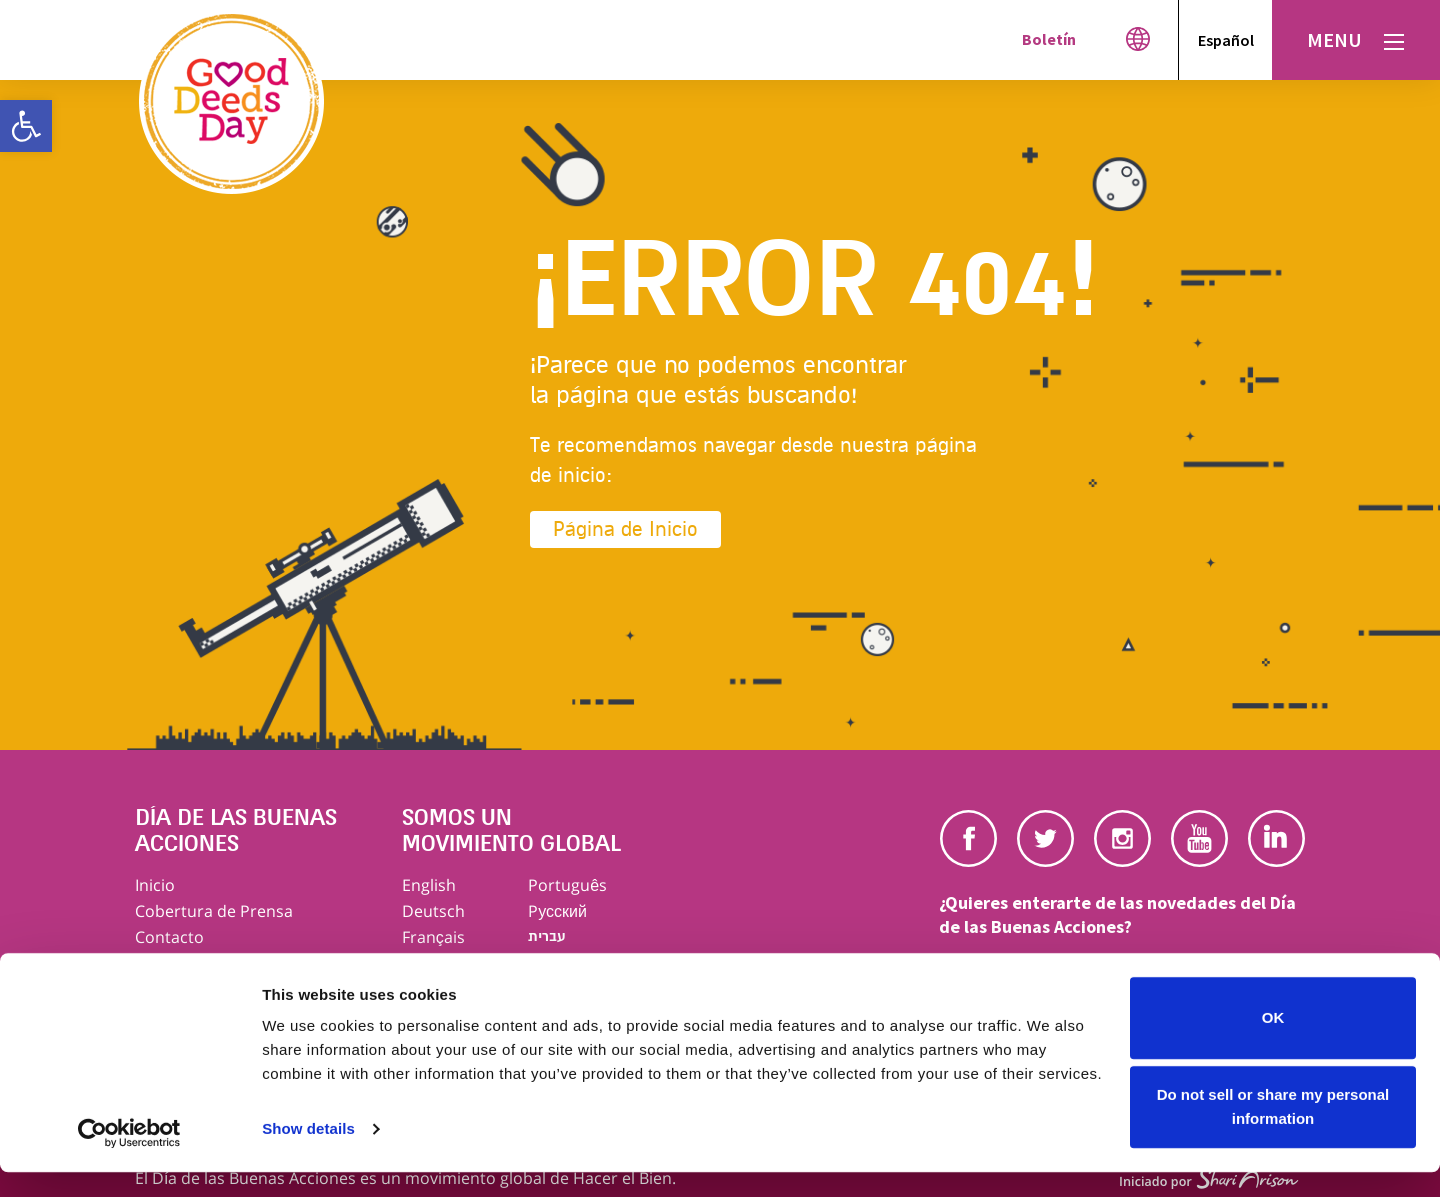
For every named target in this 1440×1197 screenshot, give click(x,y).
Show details (308, 1153)
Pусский (557, 911)
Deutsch (433, 911)
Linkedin (1276, 838)
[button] (26, 126)
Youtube (1199, 838)
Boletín (1049, 39)
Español (1226, 40)
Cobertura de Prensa (214, 911)
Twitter (1045, 838)
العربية (550, 963)
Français (433, 937)
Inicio (155, 885)
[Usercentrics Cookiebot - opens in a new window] (129, 1158)
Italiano (430, 963)
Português (567, 885)
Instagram (1122, 838)
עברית (547, 936)
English (429, 885)
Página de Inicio (625, 529)
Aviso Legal (176, 963)
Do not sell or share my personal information (1273, 1131)
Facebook (968, 838)
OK (1273, 1042)
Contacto (169, 937)
